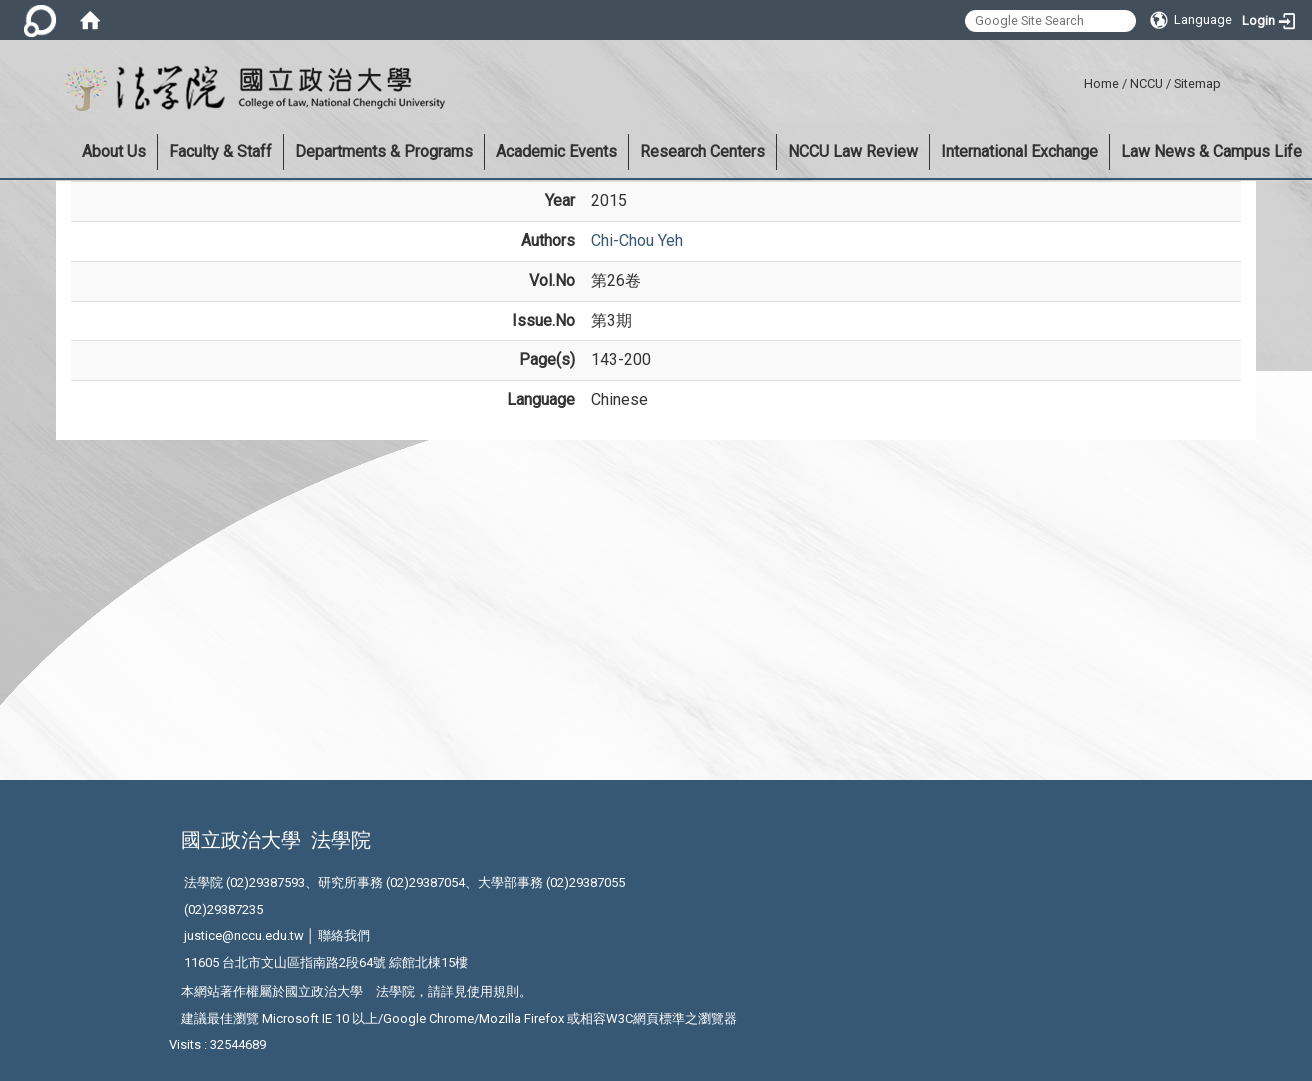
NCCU (1146, 83)
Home (1101, 83)
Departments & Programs (384, 151)
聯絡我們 (344, 935)
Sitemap (1197, 83)
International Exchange (1019, 151)
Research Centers (702, 151)
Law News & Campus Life (1211, 151)
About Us (114, 151)
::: (1076, 80)
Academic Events (556, 151)
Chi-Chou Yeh (637, 240)
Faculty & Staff (220, 151)
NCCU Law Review (853, 151)
